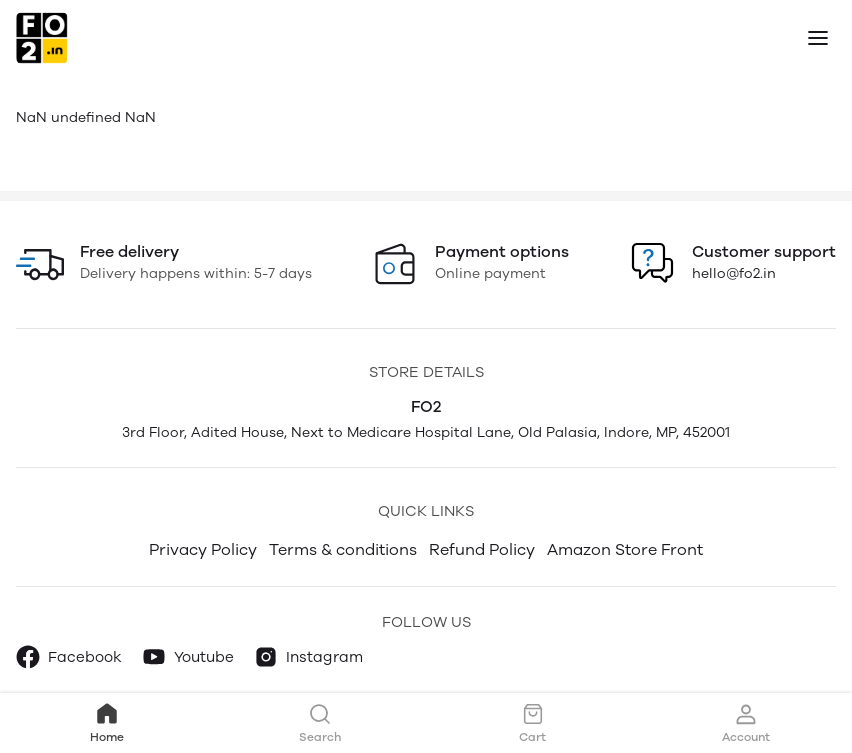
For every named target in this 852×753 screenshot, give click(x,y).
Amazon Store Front (625, 549)
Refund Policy (482, 549)
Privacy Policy (203, 549)
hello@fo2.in (734, 273)
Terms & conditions (343, 549)
